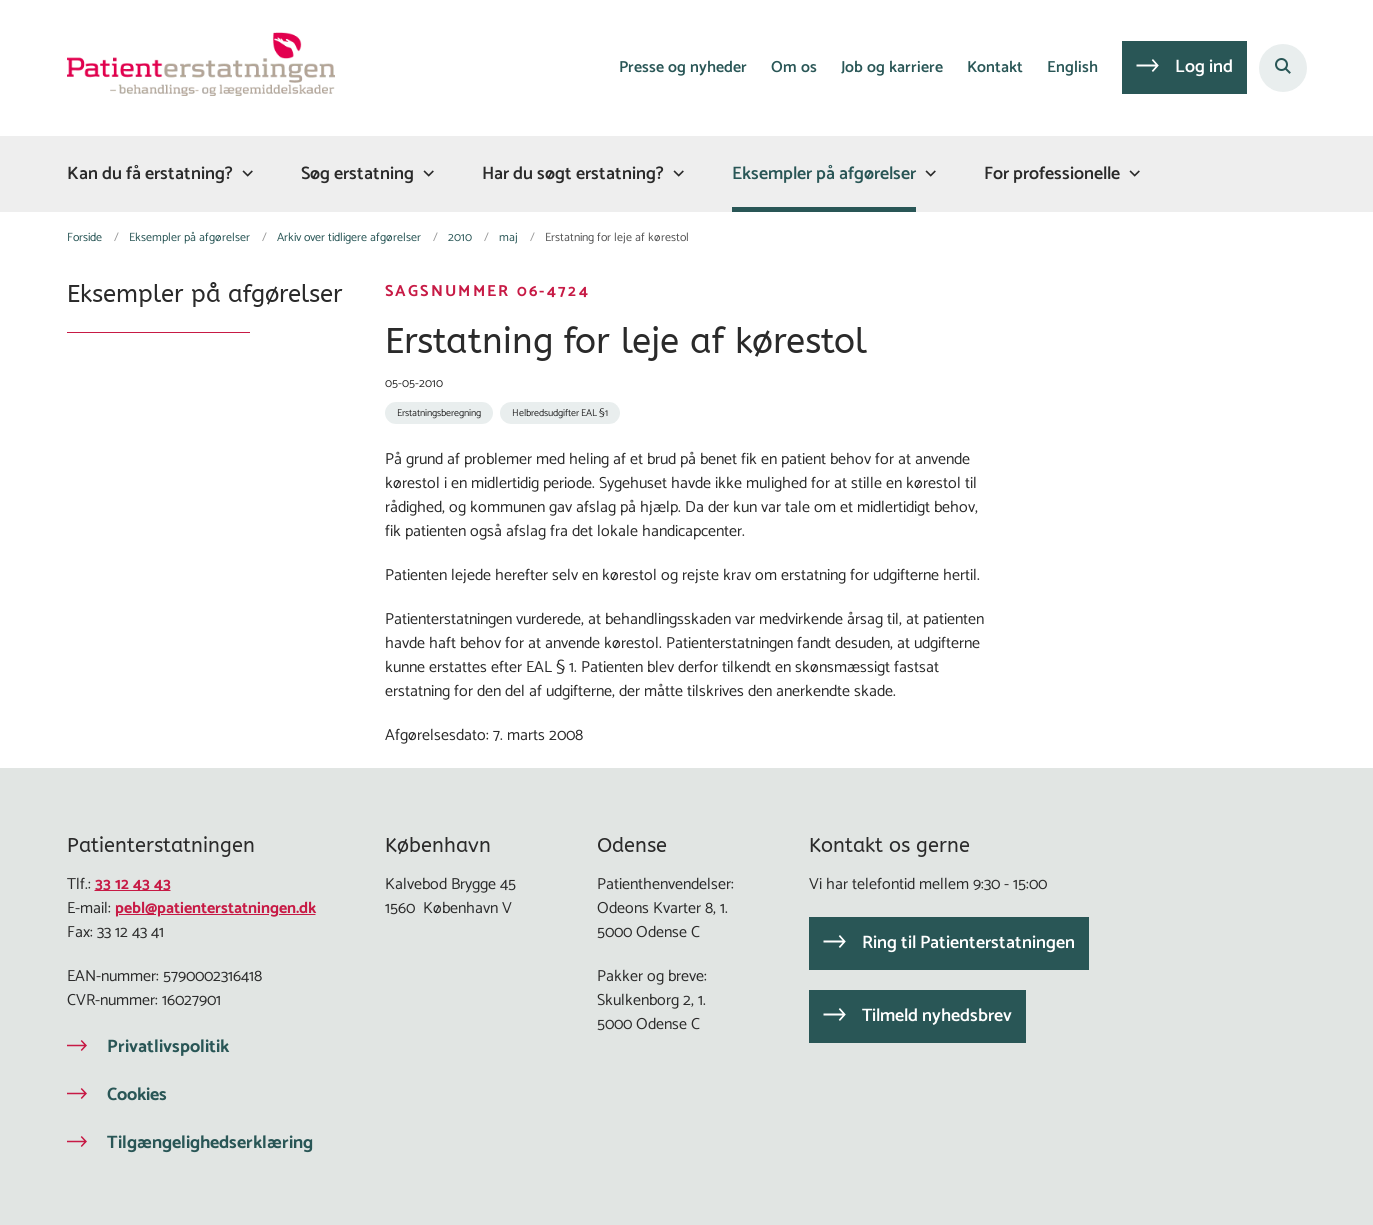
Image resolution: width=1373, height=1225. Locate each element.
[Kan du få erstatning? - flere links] (245, 173)
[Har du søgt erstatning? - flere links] (676, 173)
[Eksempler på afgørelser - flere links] (928, 173)
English (1072, 68)
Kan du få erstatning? (150, 174)
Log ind (1204, 67)
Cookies (137, 1095)
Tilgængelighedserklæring (210, 1143)
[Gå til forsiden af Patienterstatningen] (201, 68)
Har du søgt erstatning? (573, 174)
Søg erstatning (357, 174)
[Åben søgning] (1283, 68)
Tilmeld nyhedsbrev (937, 1016)
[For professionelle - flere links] (1132, 173)
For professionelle (1052, 174)
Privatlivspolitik (168, 1047)
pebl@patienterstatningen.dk (215, 908)
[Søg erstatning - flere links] (426, 173)
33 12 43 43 (133, 884)
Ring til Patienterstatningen (968, 943)
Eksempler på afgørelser (824, 174)
